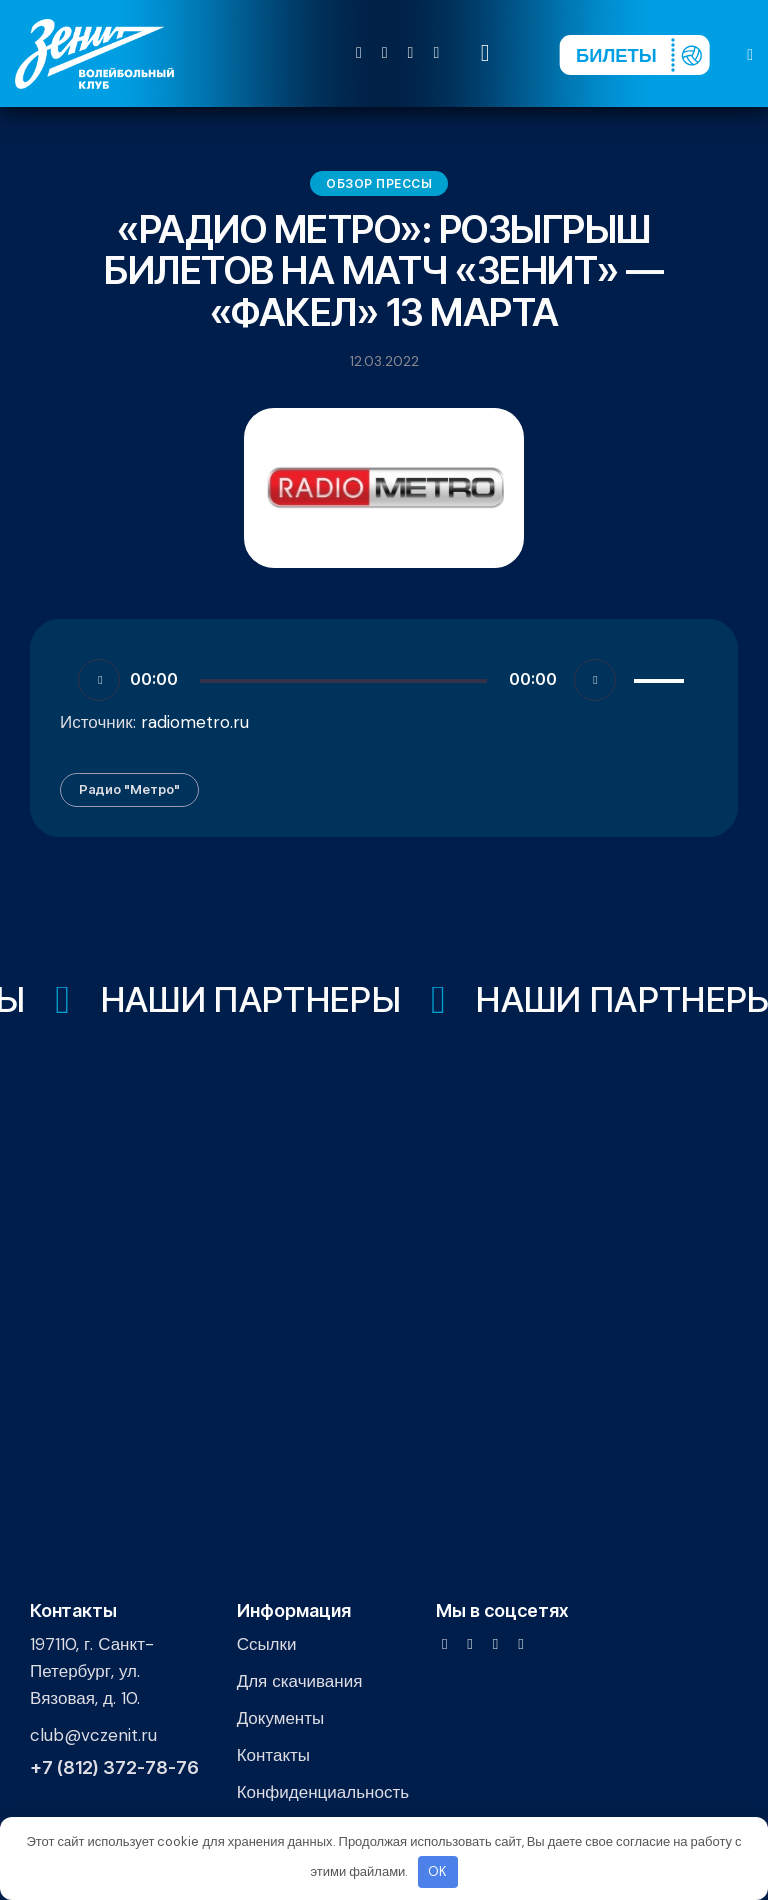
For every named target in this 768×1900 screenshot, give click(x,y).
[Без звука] (595, 680)
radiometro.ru (195, 722)
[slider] (343, 681)
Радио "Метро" (129, 789)
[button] (750, 53)
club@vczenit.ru (93, 1735)
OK (437, 1871)
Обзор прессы (379, 183)
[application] (384, 679)
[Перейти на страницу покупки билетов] (634, 55)
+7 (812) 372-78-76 (114, 1768)
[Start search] (485, 53)
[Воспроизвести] (99, 680)
